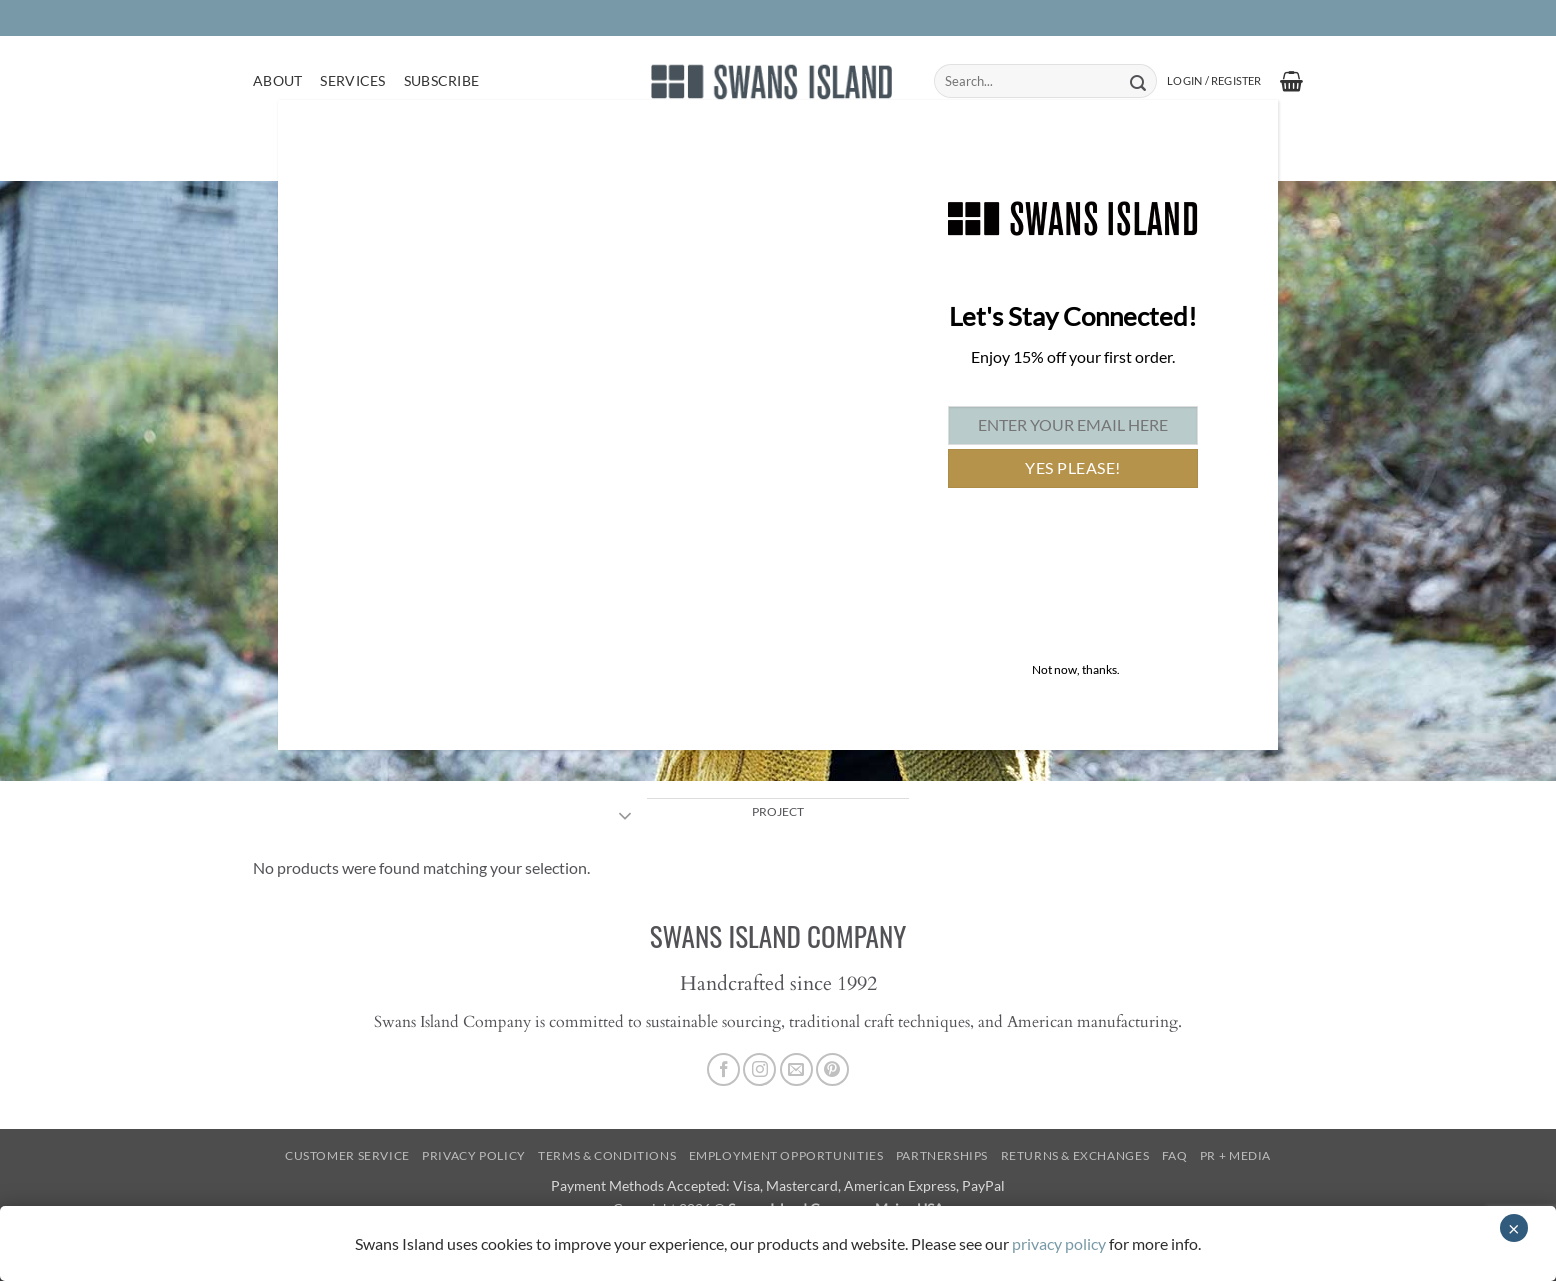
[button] (1214, 81)
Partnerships (942, 1155)
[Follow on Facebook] (723, 1069)
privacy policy (1059, 1243)
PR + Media (1235, 1155)
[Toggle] (625, 818)
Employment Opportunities (786, 1155)
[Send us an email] (796, 1069)
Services (352, 80)
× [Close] (1514, 1228)
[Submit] (1137, 81)
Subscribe (442, 80)
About (277, 80)
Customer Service (347, 1155)
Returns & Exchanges (1075, 1155)
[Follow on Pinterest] (832, 1069)
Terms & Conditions (607, 1155)
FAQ (1175, 1155)
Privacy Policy (474, 1155)
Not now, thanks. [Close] (1076, 669)
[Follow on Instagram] (759, 1069)
